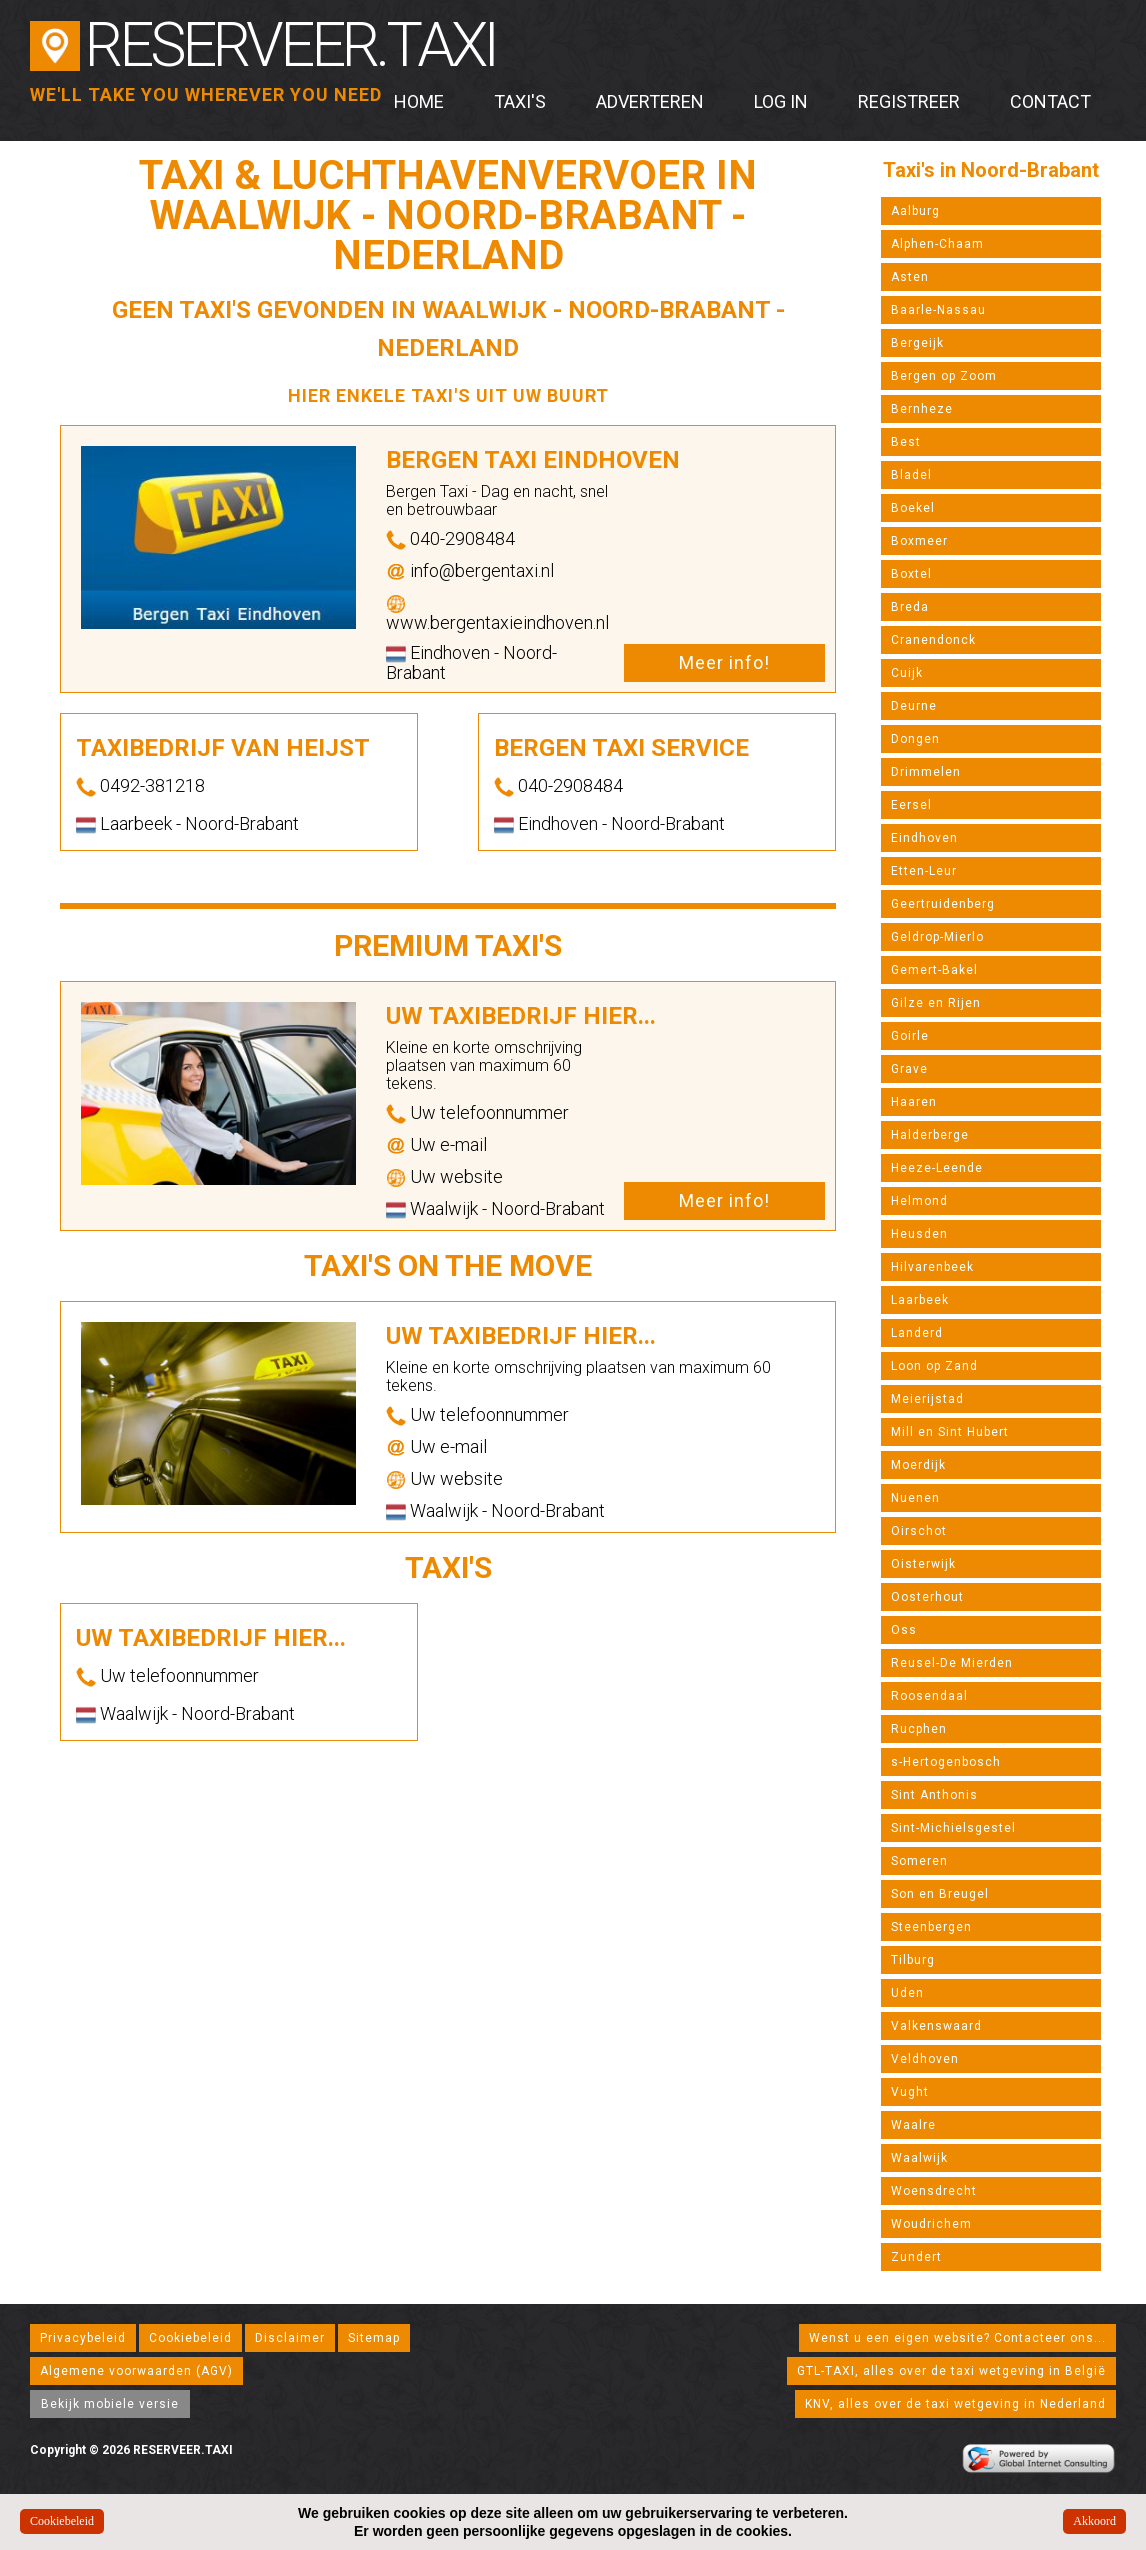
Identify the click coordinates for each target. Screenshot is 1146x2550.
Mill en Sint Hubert (950, 1432)
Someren (919, 1861)
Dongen (915, 739)
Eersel (911, 805)
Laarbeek (920, 1300)
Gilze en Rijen (936, 1003)
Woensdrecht (934, 2191)
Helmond (919, 1201)
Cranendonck (933, 640)
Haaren (914, 1102)
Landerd (917, 1333)
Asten (910, 277)
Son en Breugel (940, 1894)
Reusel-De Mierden (952, 1663)
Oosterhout (927, 1597)
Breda (910, 607)
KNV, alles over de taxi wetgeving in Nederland (955, 2404)
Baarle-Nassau (938, 310)
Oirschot (919, 1531)
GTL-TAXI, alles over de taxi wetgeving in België (951, 2371)
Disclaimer (290, 2338)
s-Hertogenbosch (946, 1762)
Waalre (913, 2125)
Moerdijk (918, 1465)
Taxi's (520, 101)
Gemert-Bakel (934, 970)
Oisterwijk (923, 1564)
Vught (910, 2092)
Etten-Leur (924, 871)
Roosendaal (929, 1696)
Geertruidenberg (943, 904)
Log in (781, 101)
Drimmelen (926, 772)
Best (906, 442)
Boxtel (911, 574)
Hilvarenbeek (932, 1267)
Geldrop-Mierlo (937, 937)
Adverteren (650, 101)
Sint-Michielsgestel (953, 1828)
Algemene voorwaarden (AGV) (136, 2371)
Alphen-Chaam (937, 244)
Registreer (909, 101)
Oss (904, 1630)
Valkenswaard (936, 2026)
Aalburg (915, 211)
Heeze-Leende (937, 1168)
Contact (1050, 101)
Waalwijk (919, 2158)
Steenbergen (931, 1927)
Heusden (919, 1234)
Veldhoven (925, 2059)
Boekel (913, 508)
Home (419, 101)
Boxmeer (919, 541)
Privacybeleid (83, 2338)
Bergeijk (917, 343)
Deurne (914, 706)
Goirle (910, 1036)
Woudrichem (931, 2224)
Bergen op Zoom (944, 376)
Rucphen (919, 1729)
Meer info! (724, 662)
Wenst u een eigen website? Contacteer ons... (957, 2338)
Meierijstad (927, 1399)
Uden (907, 1993)
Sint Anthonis (934, 1795)
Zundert (916, 2257)
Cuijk (907, 673)
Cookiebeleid (190, 2338)
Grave (909, 1069)
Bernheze (922, 409)
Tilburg (913, 1960)
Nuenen (915, 1498)
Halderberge (930, 1135)
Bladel (911, 475)
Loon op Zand (934, 1366)
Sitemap (374, 2338)
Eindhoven (924, 838)
